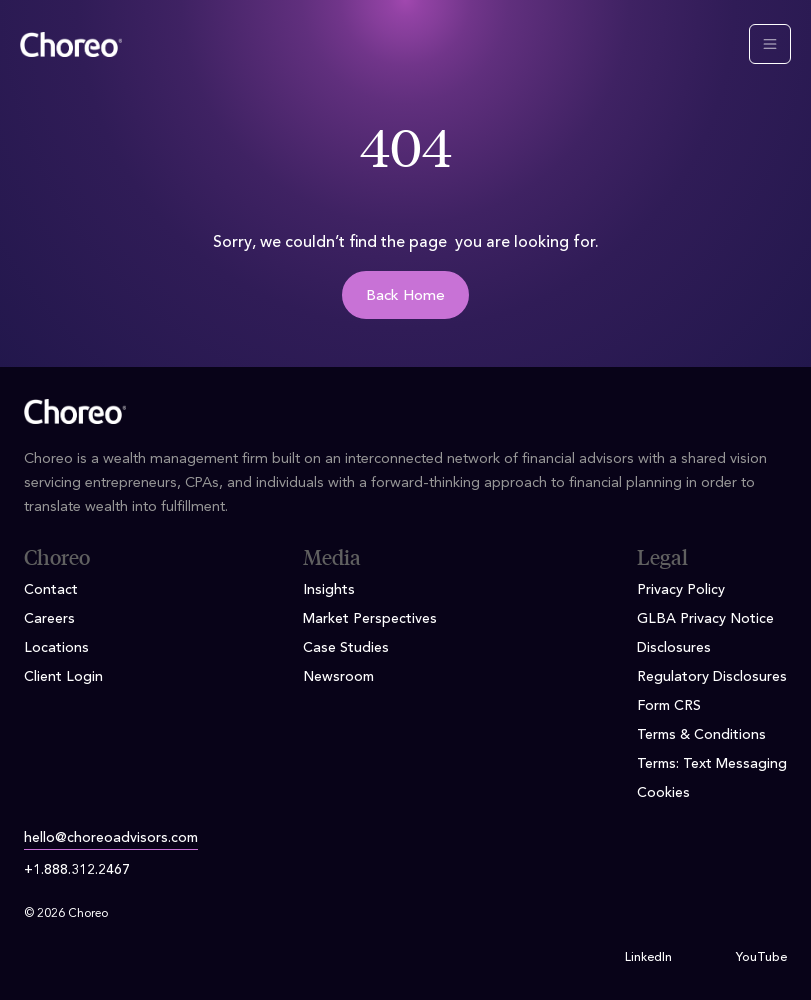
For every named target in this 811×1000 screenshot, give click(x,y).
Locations (56, 648)
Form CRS (669, 706)
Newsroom (338, 677)
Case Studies (346, 648)
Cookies (663, 793)
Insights (329, 590)
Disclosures (674, 648)
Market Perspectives (370, 619)
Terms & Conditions (701, 735)
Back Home (405, 296)
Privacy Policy (681, 590)
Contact (51, 590)
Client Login (63, 677)
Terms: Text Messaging (712, 764)
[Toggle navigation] (770, 44)
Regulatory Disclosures (712, 677)
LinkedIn (648, 958)
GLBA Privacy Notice (705, 619)
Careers (49, 619)
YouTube (761, 958)
